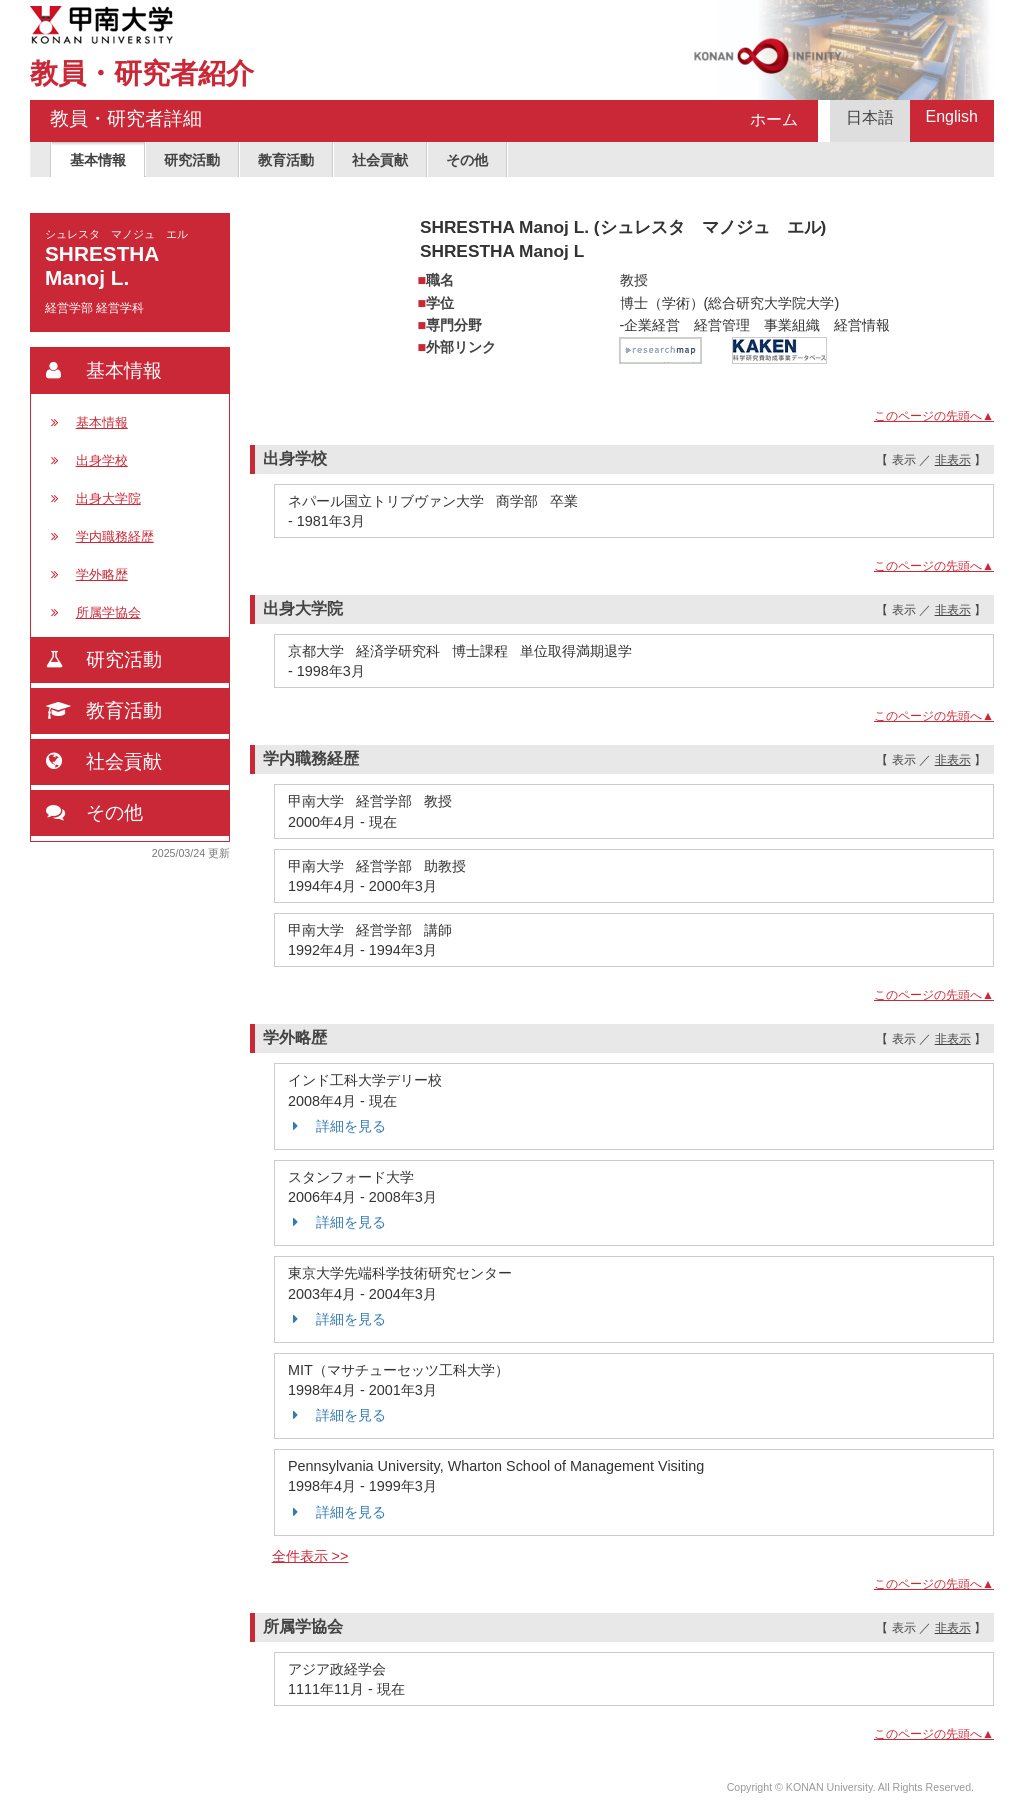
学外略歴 (102, 574)
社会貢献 (380, 160)
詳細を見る (337, 1126)
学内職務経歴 (115, 536)
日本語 (870, 117)
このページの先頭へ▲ (934, 416)
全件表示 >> (310, 1556)
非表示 (953, 460)
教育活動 (286, 160)
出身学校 (102, 460)
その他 (467, 160)
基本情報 (98, 160)
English (952, 116)
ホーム (774, 119)
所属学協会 (108, 612)
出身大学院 (108, 498)
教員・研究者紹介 (142, 73)
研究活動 (192, 160)
